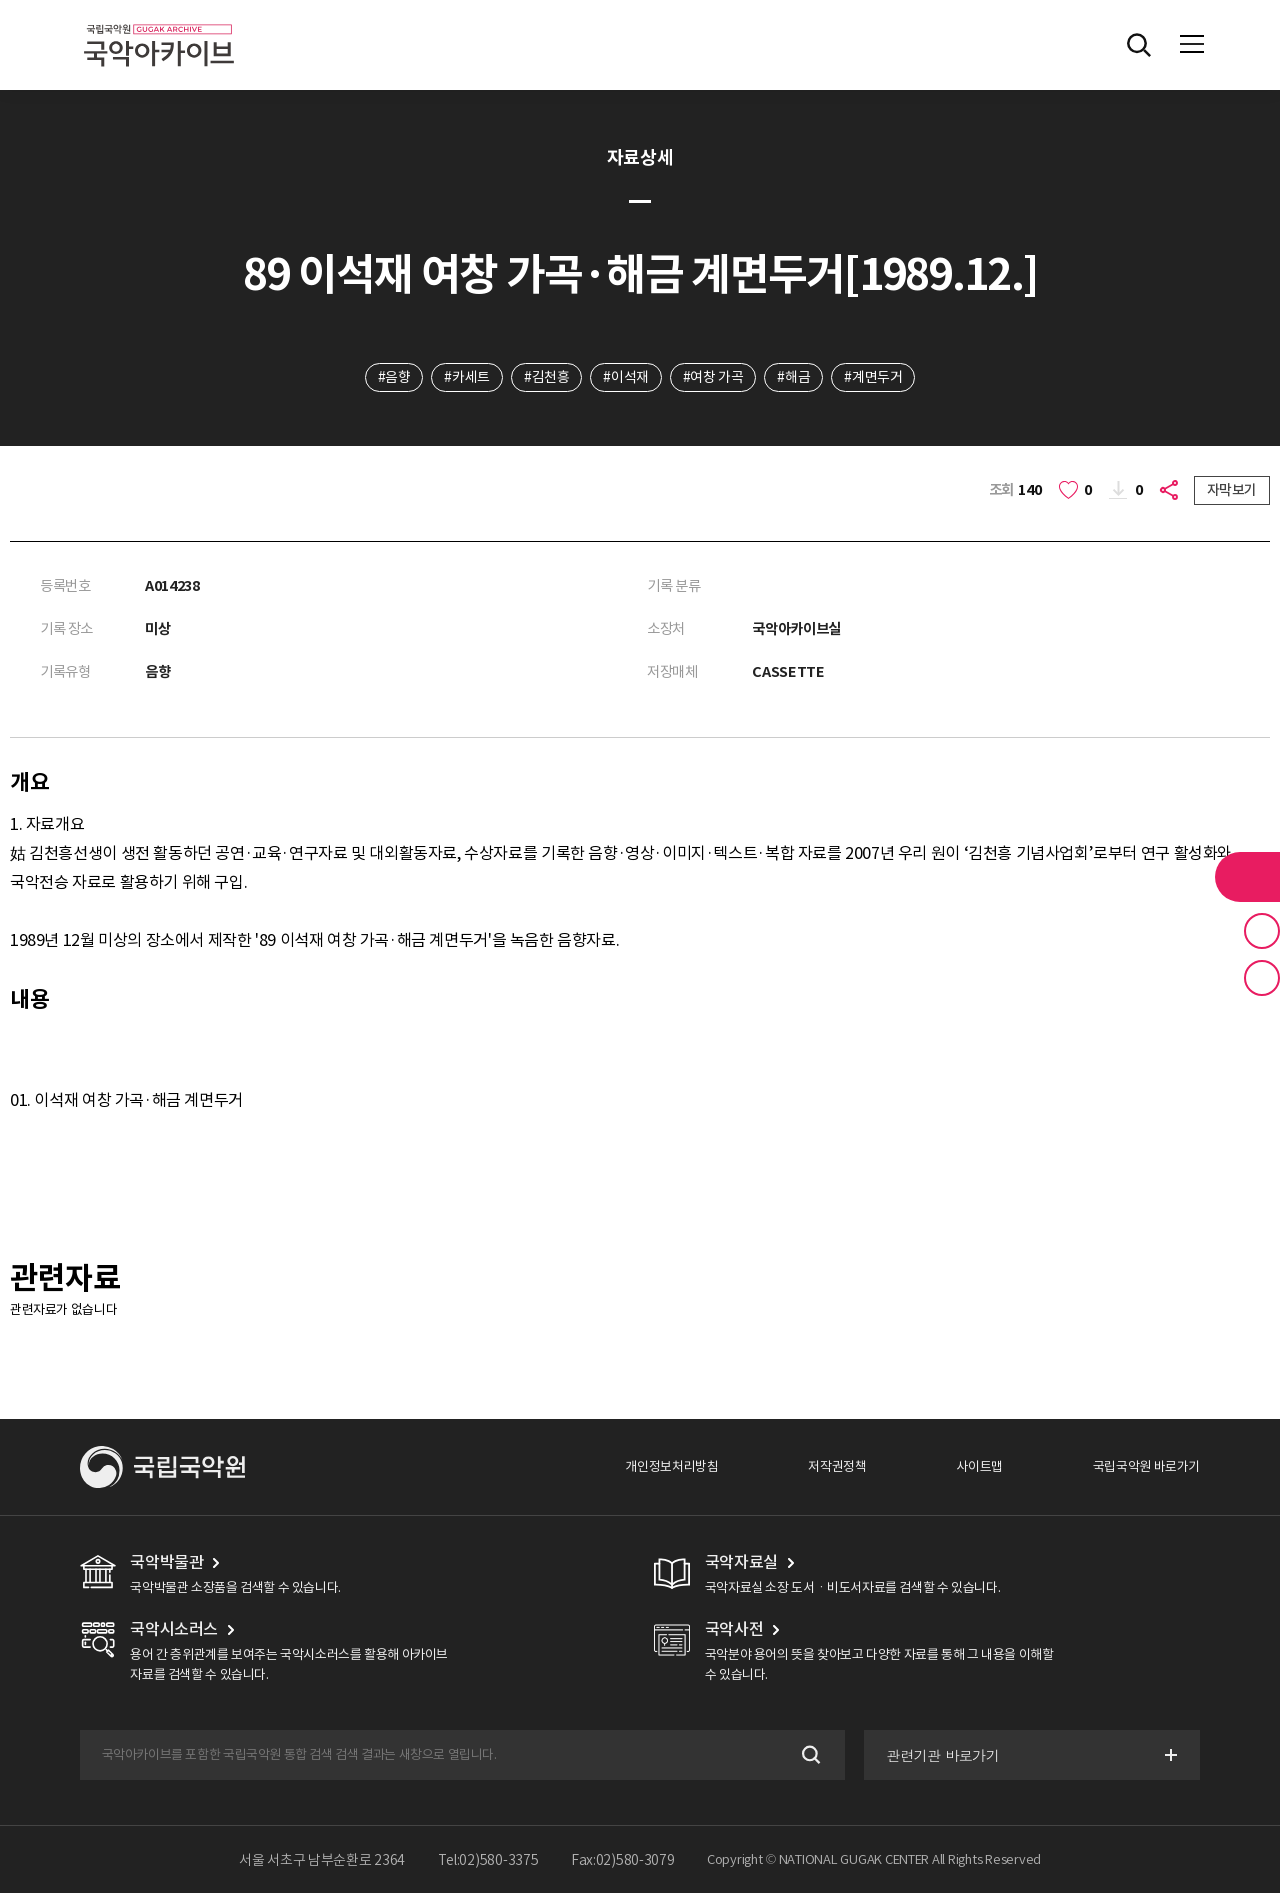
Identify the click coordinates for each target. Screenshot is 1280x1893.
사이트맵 (979, 1466)
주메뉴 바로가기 (0, 0)
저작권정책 (837, 1466)
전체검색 (1139, 45)
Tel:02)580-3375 (488, 1860)
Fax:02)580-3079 (623, 1860)
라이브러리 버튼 (1247, 877)
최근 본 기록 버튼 (1262, 978)
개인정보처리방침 (671, 1466)
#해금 (793, 377)
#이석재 (625, 377)
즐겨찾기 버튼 (1262, 931)
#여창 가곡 (713, 377)
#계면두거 (873, 377)
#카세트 (466, 377)
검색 (809, 1755)
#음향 (394, 377)
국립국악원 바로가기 (1146, 1466)
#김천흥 (546, 377)
